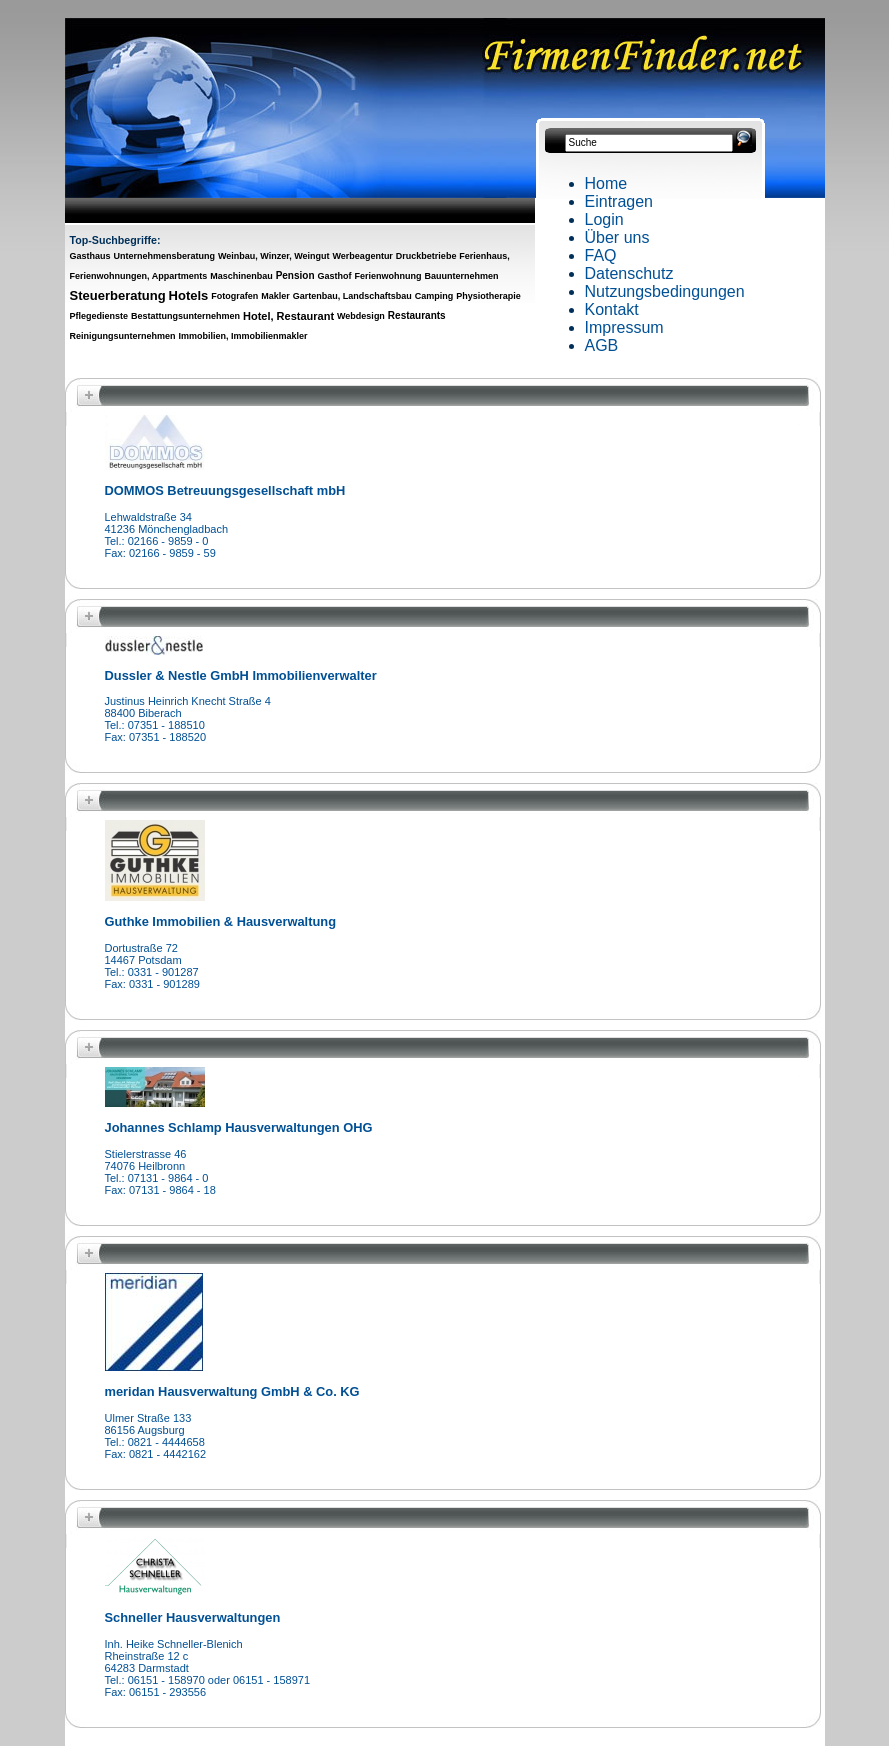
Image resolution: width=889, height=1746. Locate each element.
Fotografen (234, 296)
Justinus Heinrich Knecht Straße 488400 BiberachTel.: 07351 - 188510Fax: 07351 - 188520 (188, 719)
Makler (275, 296)
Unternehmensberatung (164, 256)
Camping (434, 296)
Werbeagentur (363, 256)
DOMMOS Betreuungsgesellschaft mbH (225, 490)
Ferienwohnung (387, 276)
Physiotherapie (488, 296)
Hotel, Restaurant (288, 316)
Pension (295, 275)
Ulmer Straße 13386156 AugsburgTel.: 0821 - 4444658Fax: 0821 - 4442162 (156, 1436)
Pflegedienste (99, 316)
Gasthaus (90, 256)
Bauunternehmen (461, 276)
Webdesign (361, 316)
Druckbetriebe (426, 256)
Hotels (189, 295)
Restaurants (417, 315)
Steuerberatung (118, 295)
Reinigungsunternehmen (123, 336)
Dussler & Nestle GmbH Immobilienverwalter (241, 675)
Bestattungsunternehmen (185, 316)
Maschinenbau (241, 276)
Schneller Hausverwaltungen (193, 1617)
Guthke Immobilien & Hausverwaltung (221, 921)
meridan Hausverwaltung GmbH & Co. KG (232, 1391)
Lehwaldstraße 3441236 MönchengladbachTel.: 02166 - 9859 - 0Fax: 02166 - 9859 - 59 (167, 535)
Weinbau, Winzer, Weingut (274, 256)
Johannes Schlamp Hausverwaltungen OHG (239, 1127)
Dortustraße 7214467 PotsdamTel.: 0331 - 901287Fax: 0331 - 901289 (152, 966)
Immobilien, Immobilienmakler (242, 336)
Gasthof (335, 276)
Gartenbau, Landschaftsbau (352, 296)
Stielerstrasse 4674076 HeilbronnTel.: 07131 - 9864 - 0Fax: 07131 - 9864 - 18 (160, 1172)
